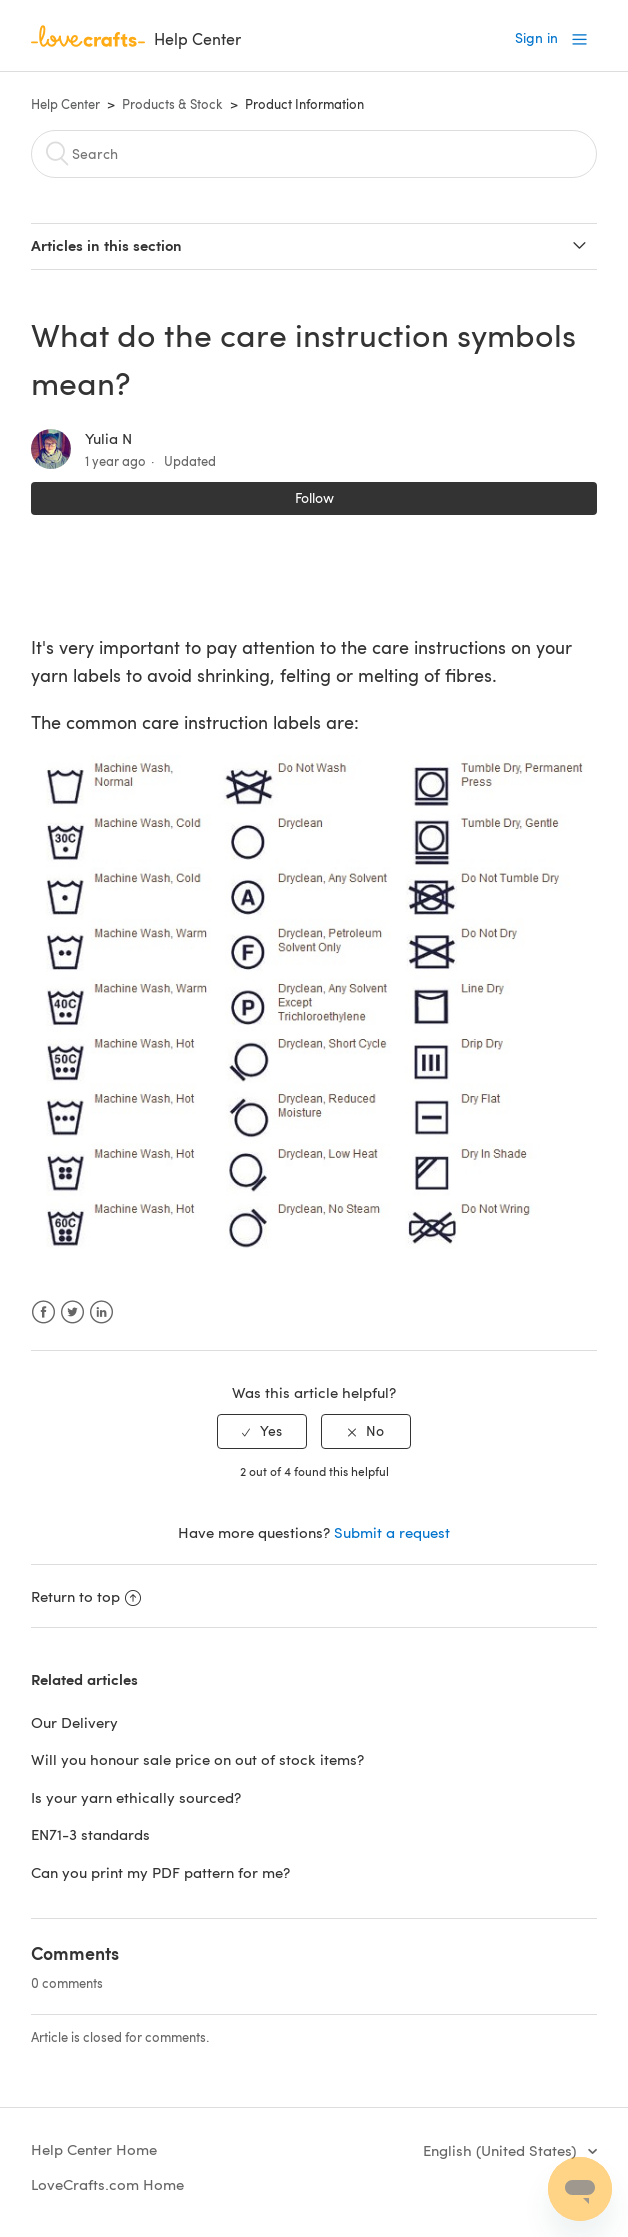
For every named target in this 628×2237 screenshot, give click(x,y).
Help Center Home (94, 2149)
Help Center (65, 104)
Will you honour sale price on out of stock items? (197, 1759)
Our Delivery (74, 1722)
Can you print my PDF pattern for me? (160, 1872)
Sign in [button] (536, 37)
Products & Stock (172, 104)
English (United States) (501, 2150)
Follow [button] (314, 497)
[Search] (313, 154)
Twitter (72, 1312)
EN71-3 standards (90, 1834)
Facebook (43, 1312)
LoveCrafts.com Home (107, 2184)
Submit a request (392, 1532)
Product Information (304, 104)
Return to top (86, 1596)
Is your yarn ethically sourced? (136, 1797)
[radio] (262, 1431)
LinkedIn (101, 1312)
